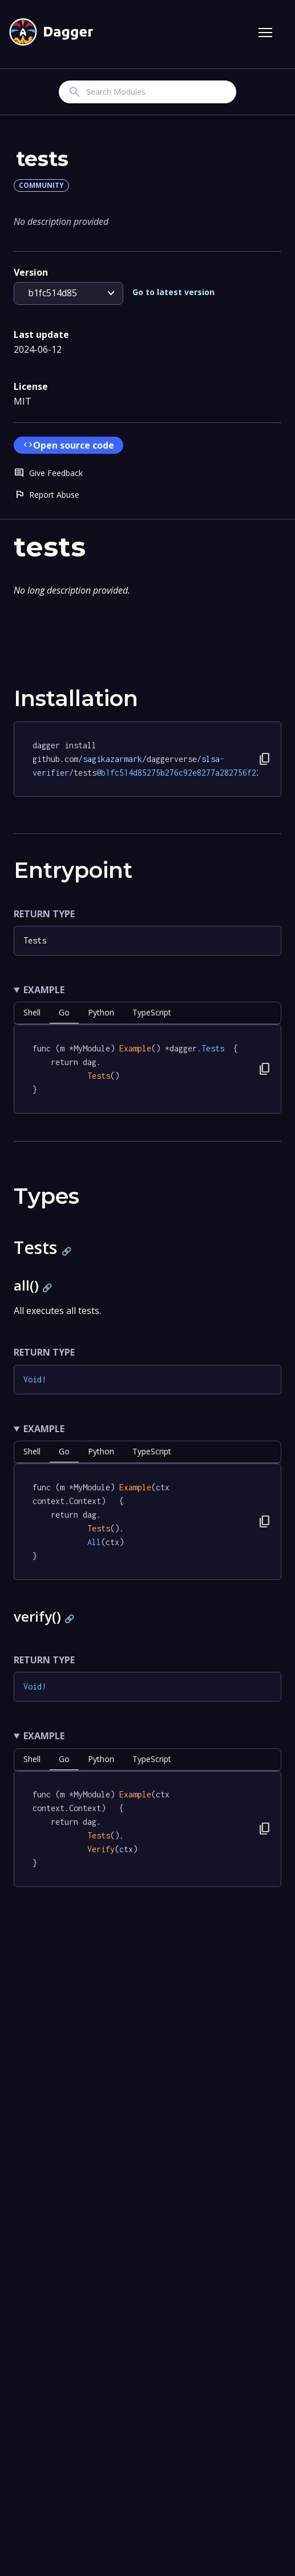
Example (43, 989)
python (101, 1012)
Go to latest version (173, 292)
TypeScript (151, 1012)
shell (32, 1012)
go (64, 1012)
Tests (34, 940)
